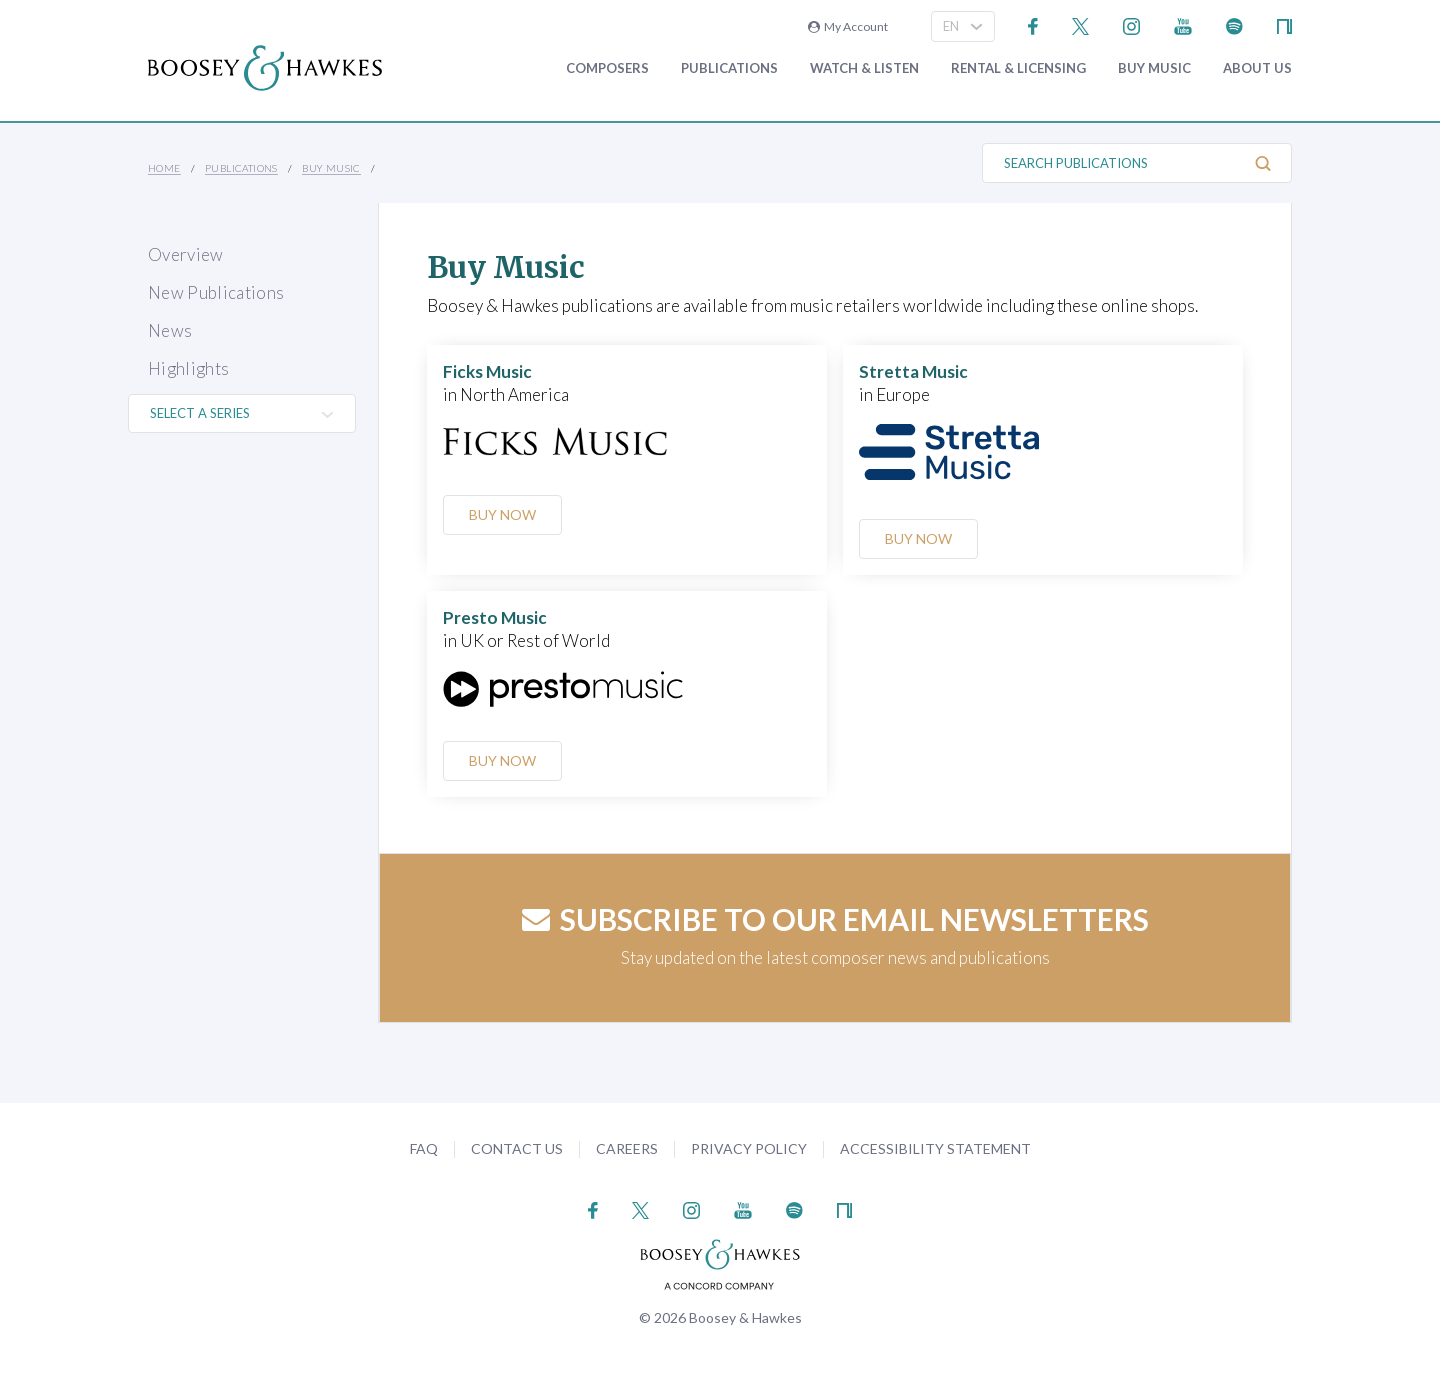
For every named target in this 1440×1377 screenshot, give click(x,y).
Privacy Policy (749, 1148)
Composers (607, 68)
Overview (186, 254)
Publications (729, 68)
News (170, 330)
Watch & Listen (864, 68)
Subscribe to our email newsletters (835, 919)
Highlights (188, 368)
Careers (627, 1148)
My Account (848, 26)
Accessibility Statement (935, 1148)
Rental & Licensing (1018, 68)
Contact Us (517, 1148)
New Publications (216, 292)
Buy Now (502, 514)
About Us (1257, 68)
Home (164, 168)
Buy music (1154, 68)
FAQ (424, 1148)
